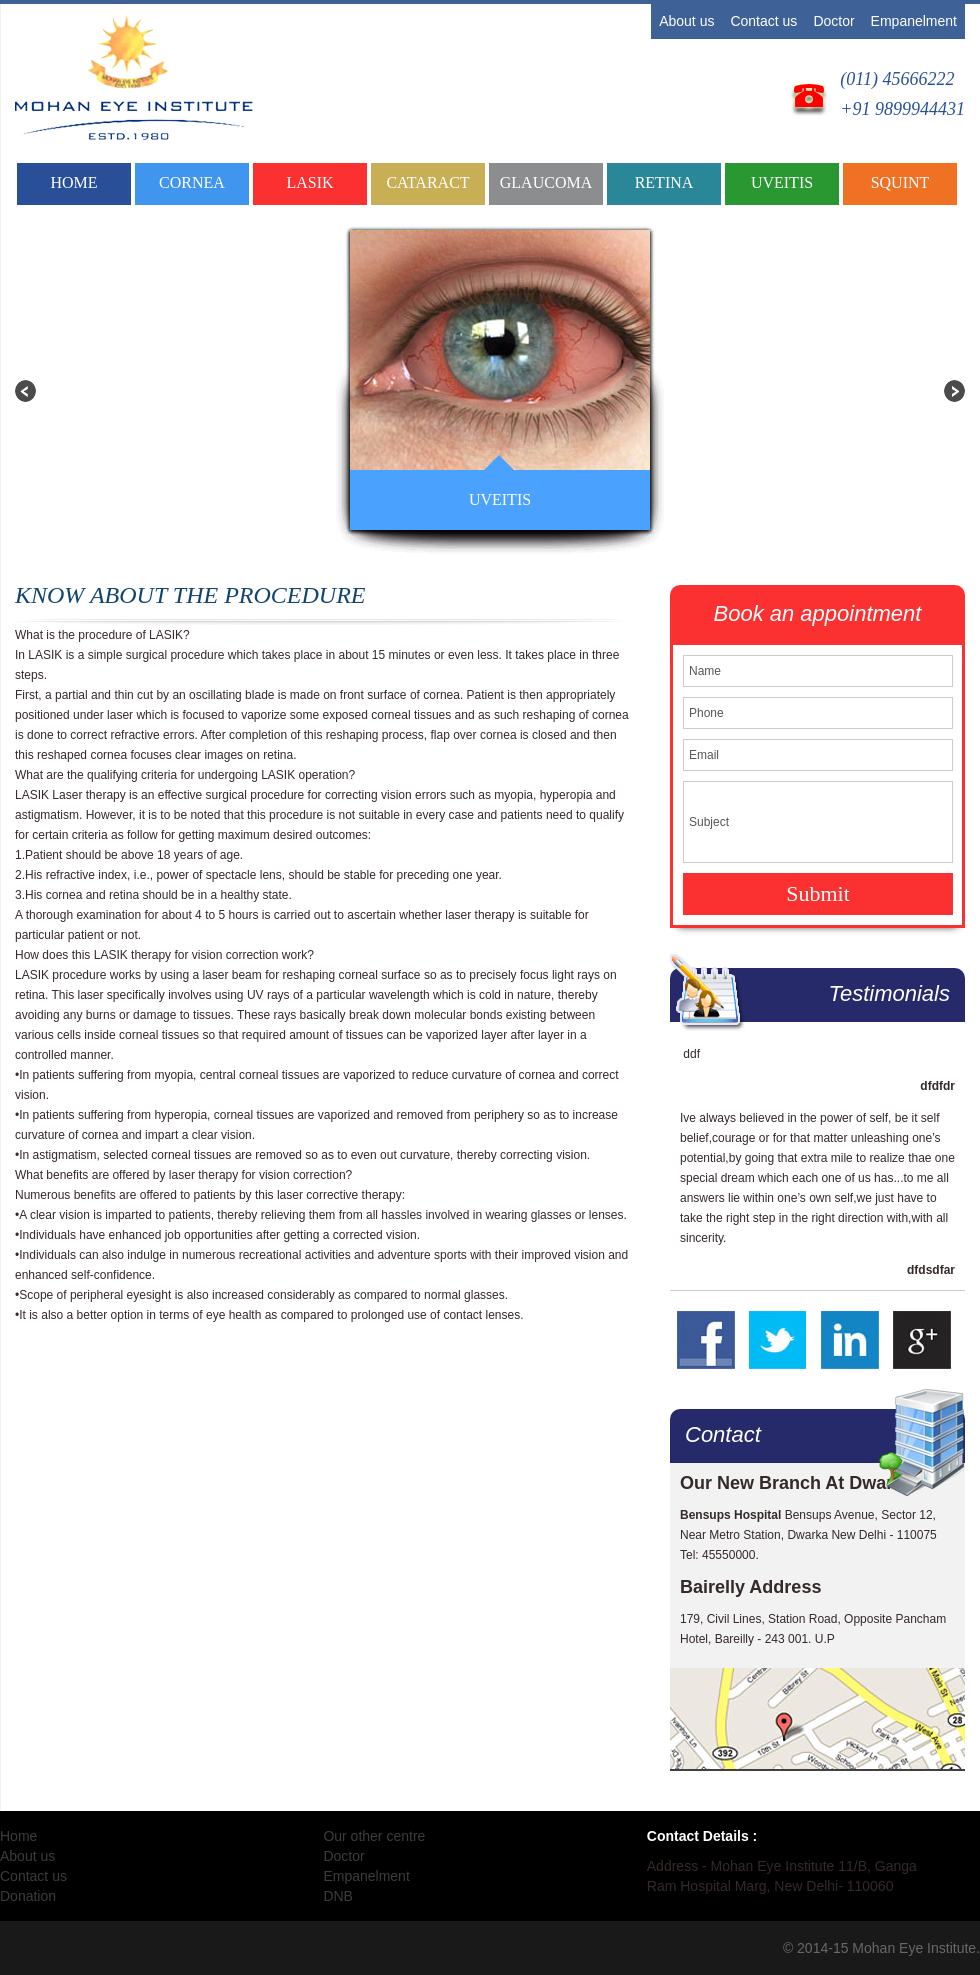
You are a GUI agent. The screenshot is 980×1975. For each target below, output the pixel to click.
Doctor (833, 21)
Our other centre (374, 1836)
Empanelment (914, 21)
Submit (818, 893)
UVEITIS (782, 182)
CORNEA (192, 182)
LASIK (309, 182)
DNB (338, 1896)
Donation (28, 1896)
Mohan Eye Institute (914, 1948)
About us (686, 21)
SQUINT (900, 182)
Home (73, 182)
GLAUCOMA (546, 182)
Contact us (763, 21)
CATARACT (427, 182)
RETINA (664, 182)
